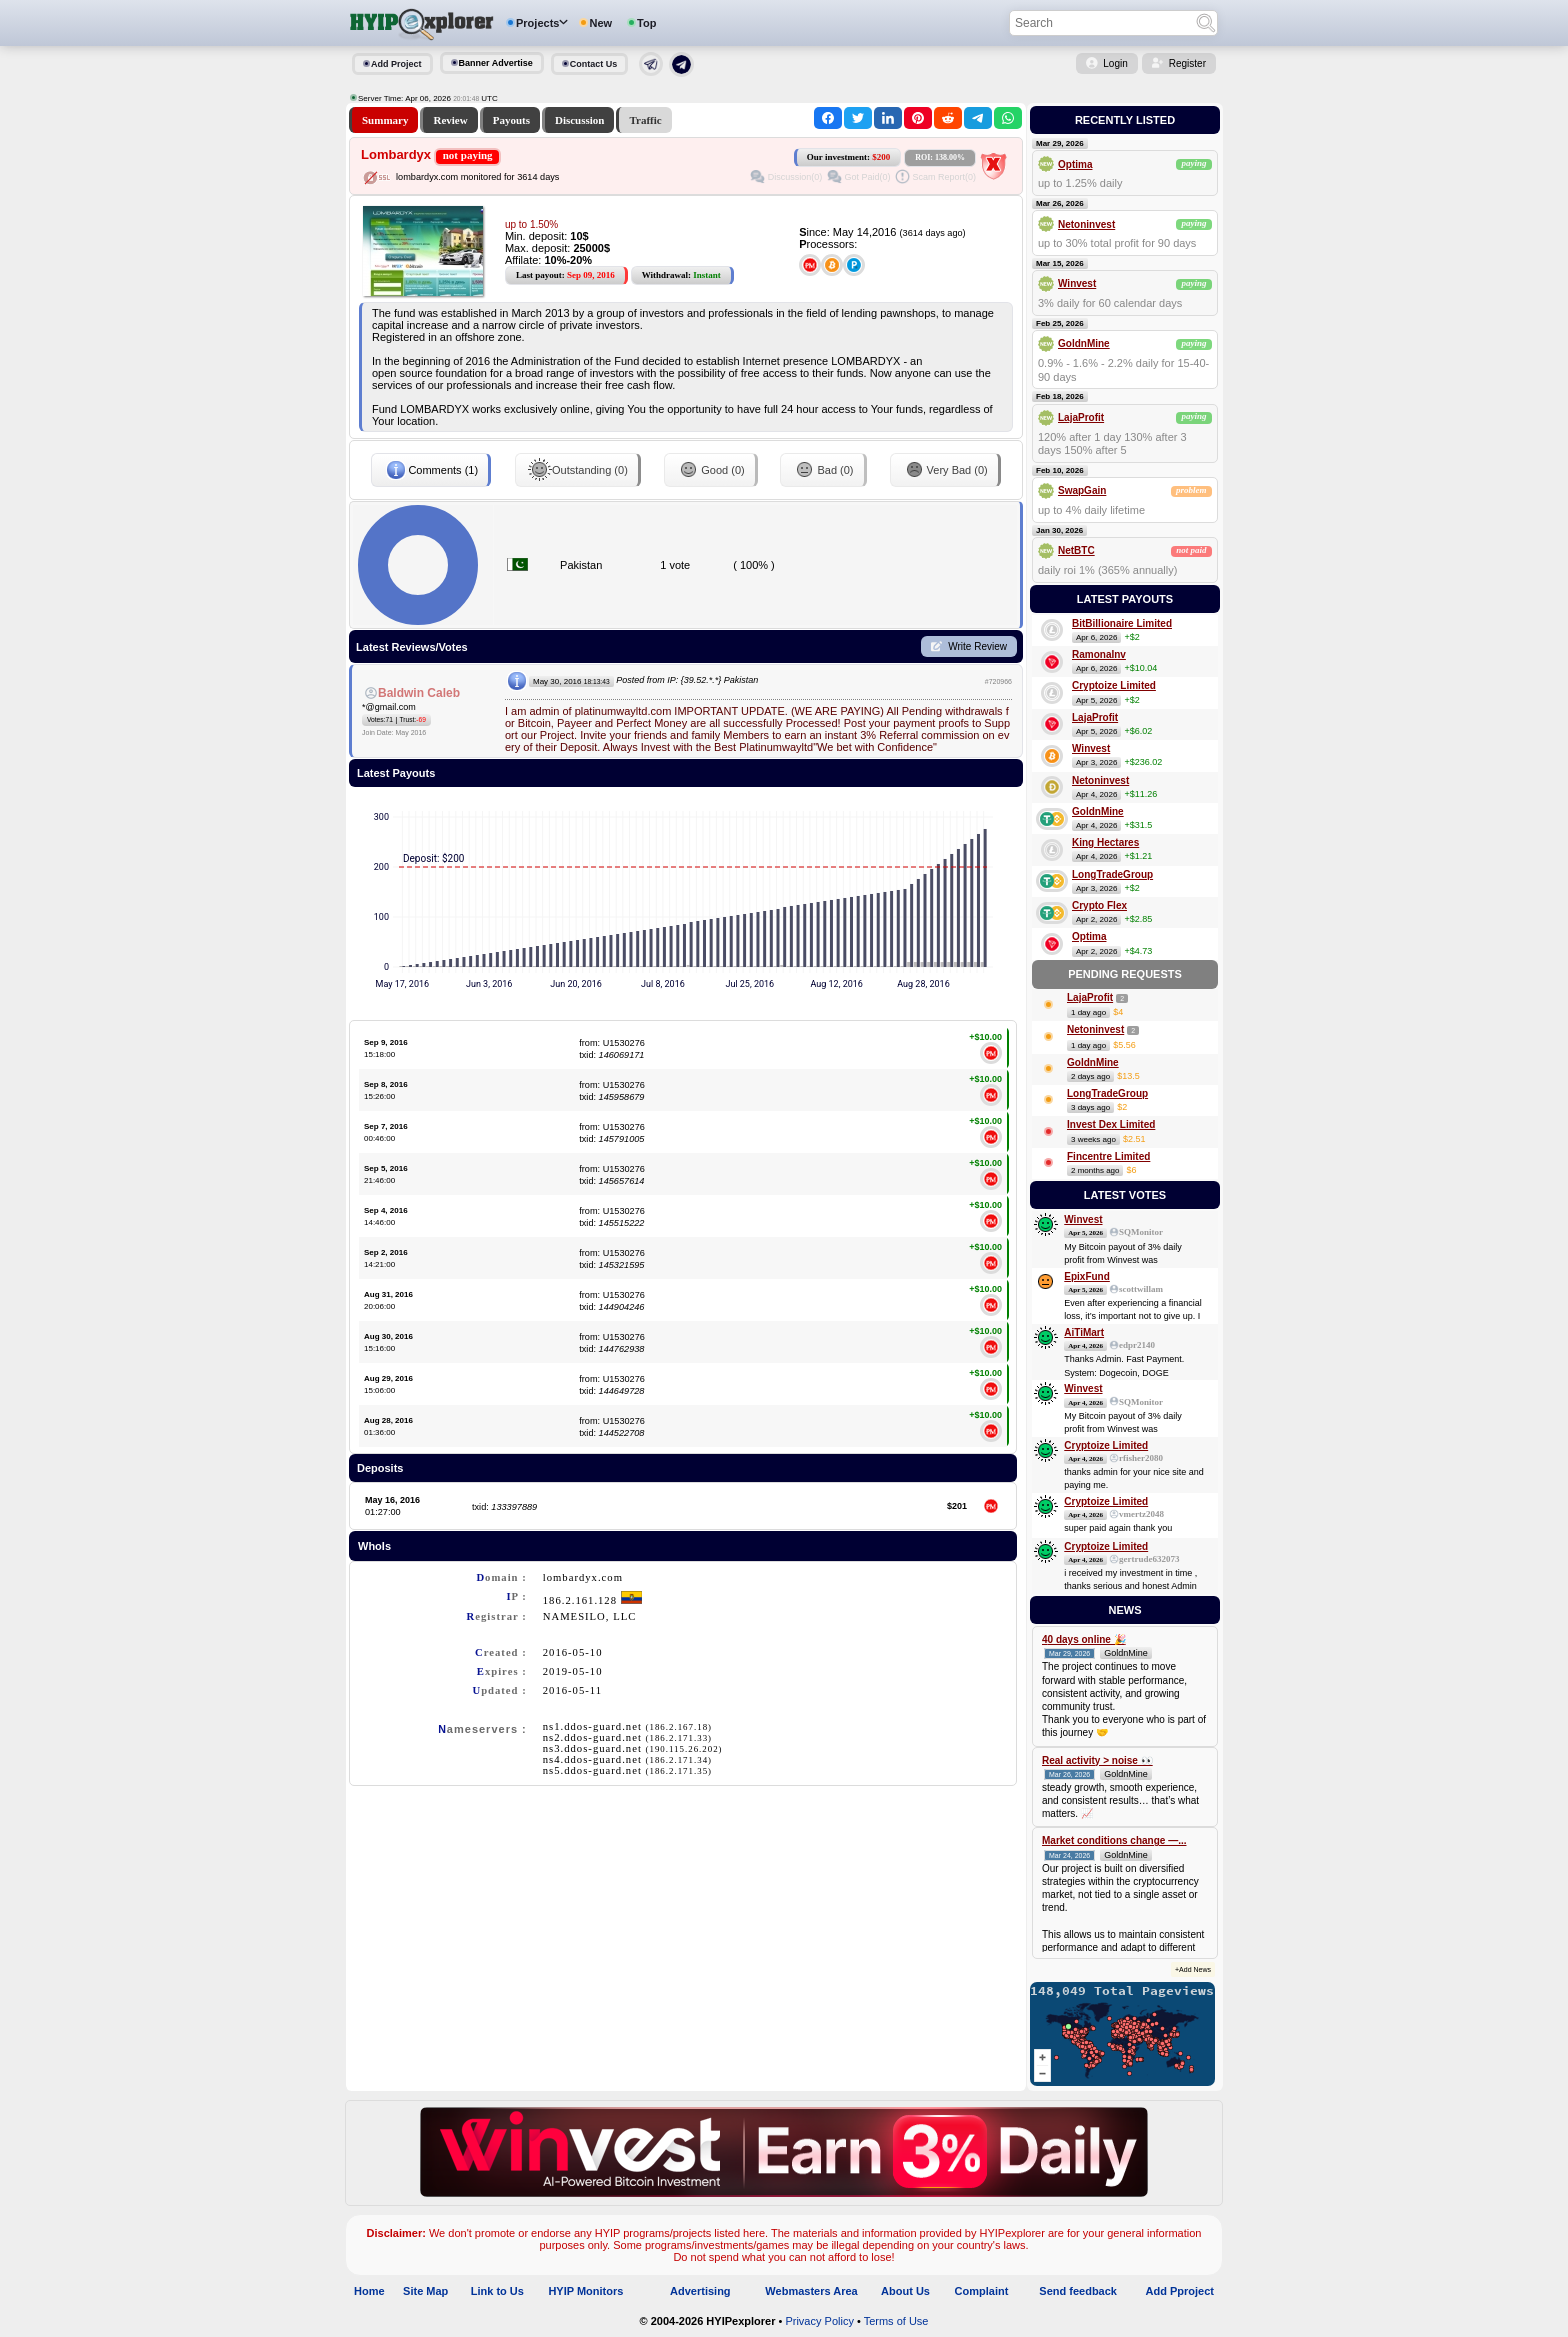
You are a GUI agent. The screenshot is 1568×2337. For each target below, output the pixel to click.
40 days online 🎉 (1084, 1639)
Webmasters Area (811, 2291)
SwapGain (1082, 490)
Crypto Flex (1099, 905)
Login (1115, 63)
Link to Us (497, 2291)
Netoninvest (1086, 224)
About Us (905, 2291)
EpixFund (1087, 1276)
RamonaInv (1099, 654)
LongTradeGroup (1112, 874)
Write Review (977, 646)
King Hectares (1105, 842)
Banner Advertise (496, 63)
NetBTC (1076, 550)
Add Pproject (1180, 2291)
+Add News (1193, 1969)
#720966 (998, 681)
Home (369, 2291)
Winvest (1077, 283)
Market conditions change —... (1114, 1840)
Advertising (700, 2291)
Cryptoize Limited (1114, 685)
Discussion (580, 120)
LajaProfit (1081, 417)
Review (450, 120)
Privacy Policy (819, 2321)
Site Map (425, 2291)
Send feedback (1078, 2291)
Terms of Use (896, 2321)
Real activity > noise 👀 (1097, 1760)
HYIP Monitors (585, 2291)
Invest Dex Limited (1111, 1124)
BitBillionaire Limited (1122, 623)
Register (1187, 63)
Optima (1075, 164)
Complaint (982, 2291)
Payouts (511, 120)
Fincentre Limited (1108, 1156)
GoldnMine (1084, 343)
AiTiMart (1084, 1332)
